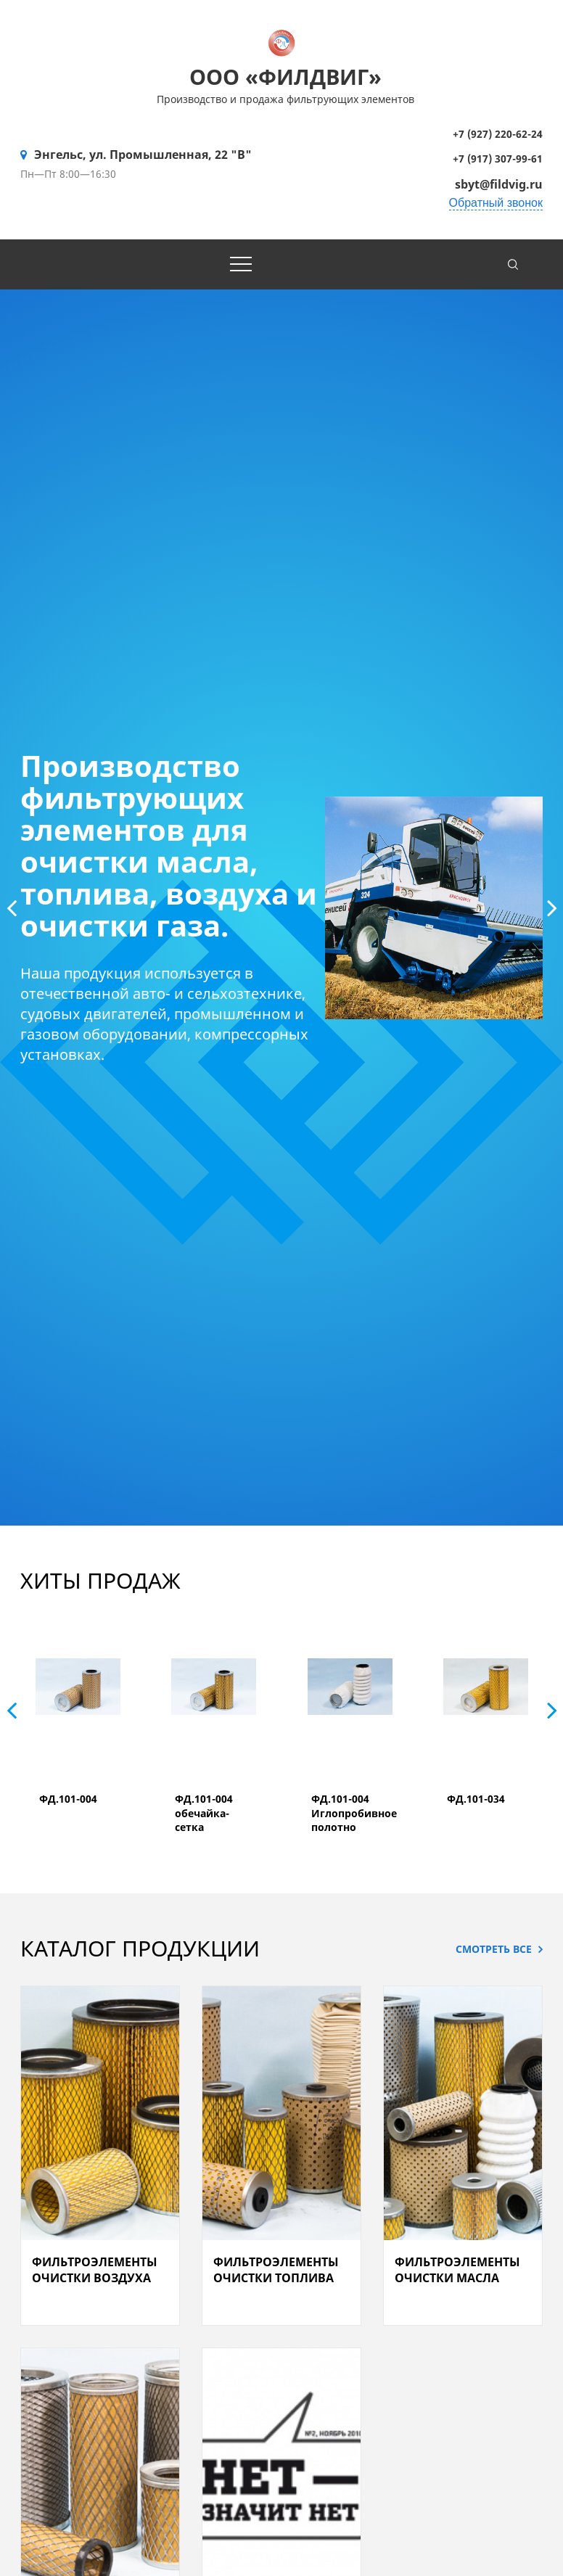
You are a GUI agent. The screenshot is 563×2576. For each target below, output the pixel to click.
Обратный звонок (496, 203)
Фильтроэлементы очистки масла (457, 2270)
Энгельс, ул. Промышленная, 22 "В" (143, 154)
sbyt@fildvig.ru (499, 184)
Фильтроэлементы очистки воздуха (94, 2270)
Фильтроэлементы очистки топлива (276, 2270)
